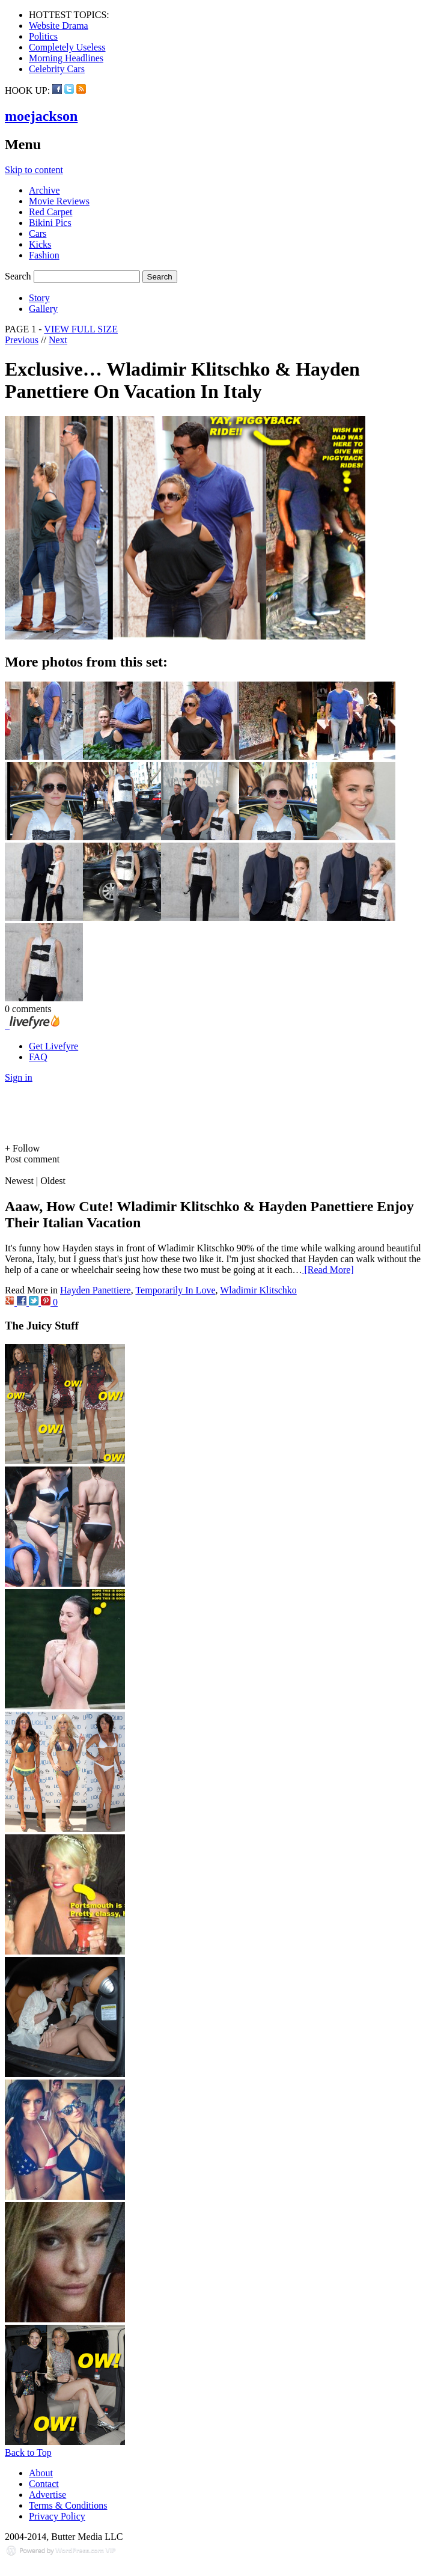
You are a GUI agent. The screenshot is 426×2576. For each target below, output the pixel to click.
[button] (213, 1148)
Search (18, 276)
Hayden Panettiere (95, 1290)
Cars (37, 233)
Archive (44, 190)
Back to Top (28, 2452)
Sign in (18, 1077)
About (41, 2473)
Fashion (44, 255)
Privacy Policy (57, 2516)
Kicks (40, 244)
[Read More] (328, 1270)
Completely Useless (67, 47)
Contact (44, 2484)
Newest (19, 1181)
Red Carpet (50, 212)
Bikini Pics (50, 223)
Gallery (43, 309)
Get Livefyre (53, 1046)
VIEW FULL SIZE (81, 329)
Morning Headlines (66, 58)
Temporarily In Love (175, 1290)
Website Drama (58, 25)
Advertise (47, 2494)
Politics (43, 36)
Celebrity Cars (57, 69)
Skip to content (34, 170)
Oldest (52, 1181)
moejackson (41, 116)
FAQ (38, 1057)
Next (58, 340)
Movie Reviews (59, 201)
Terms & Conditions (68, 2505)
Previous (21, 340)
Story (39, 298)
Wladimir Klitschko (258, 1290)
